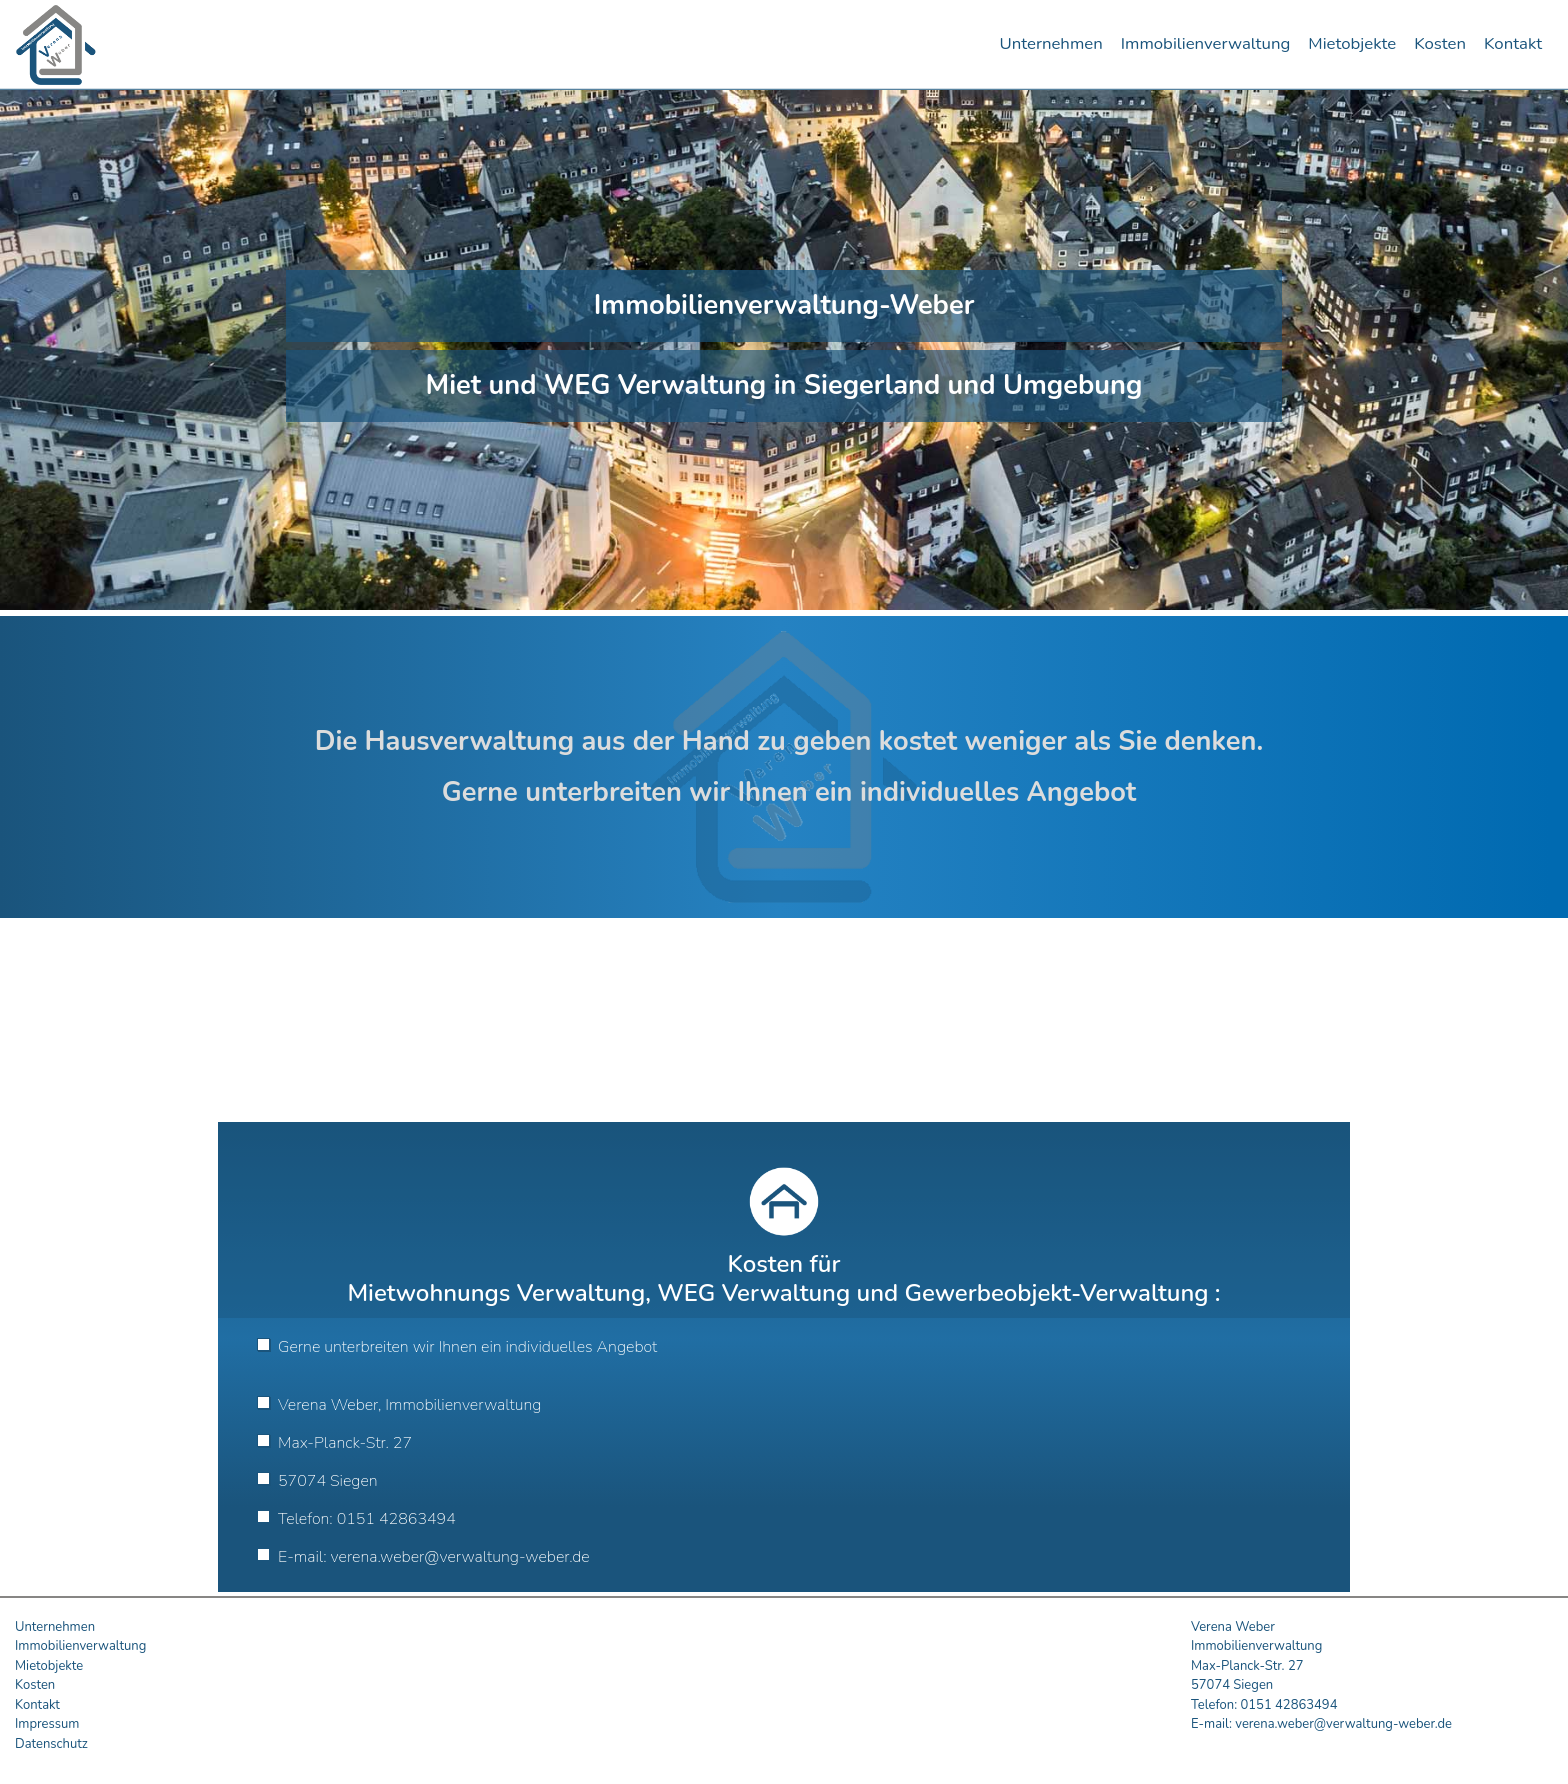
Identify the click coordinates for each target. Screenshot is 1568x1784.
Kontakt (1513, 43)
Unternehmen (1050, 43)
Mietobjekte (1352, 43)
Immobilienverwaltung (1206, 43)
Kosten (1440, 43)
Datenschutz (51, 1744)
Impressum (47, 1724)
